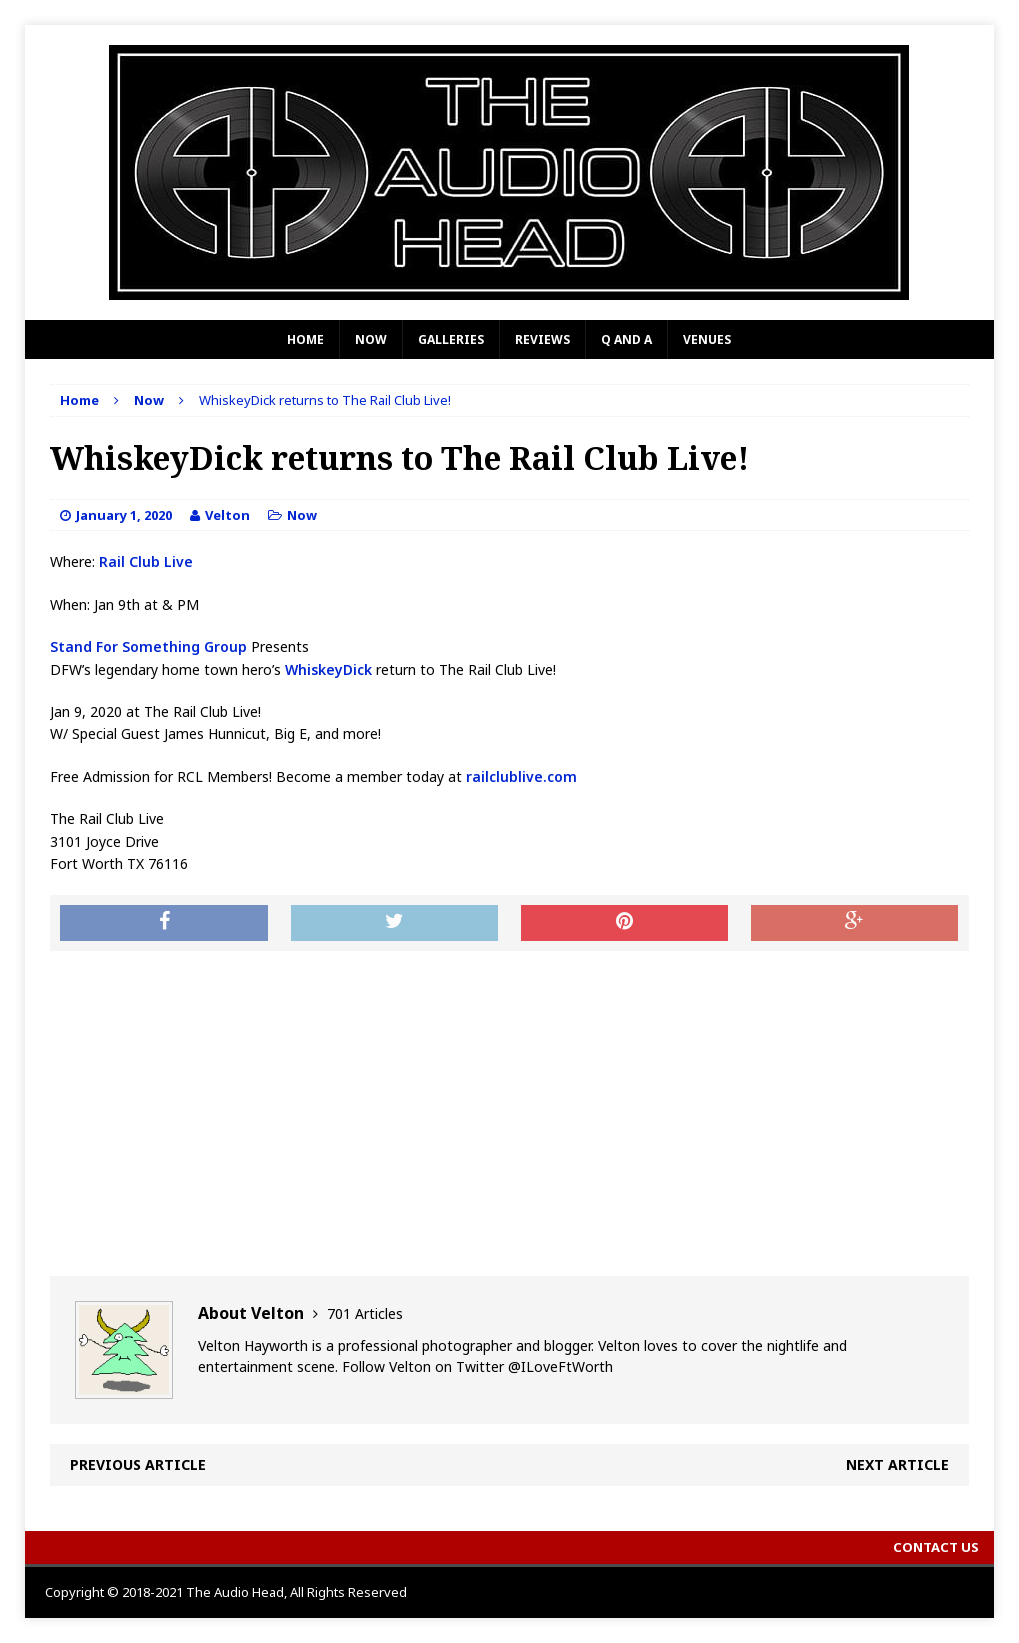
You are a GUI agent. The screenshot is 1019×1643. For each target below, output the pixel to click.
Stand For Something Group (148, 646)
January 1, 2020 (124, 515)
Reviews (542, 339)
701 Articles (365, 1313)
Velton (227, 515)
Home (305, 339)
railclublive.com (521, 776)
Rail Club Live (144, 561)
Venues (707, 339)
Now (371, 339)
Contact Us (936, 1547)
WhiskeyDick (328, 669)
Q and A (626, 339)
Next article (897, 1464)
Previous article (138, 1464)
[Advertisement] (509, 1111)
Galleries (451, 339)
